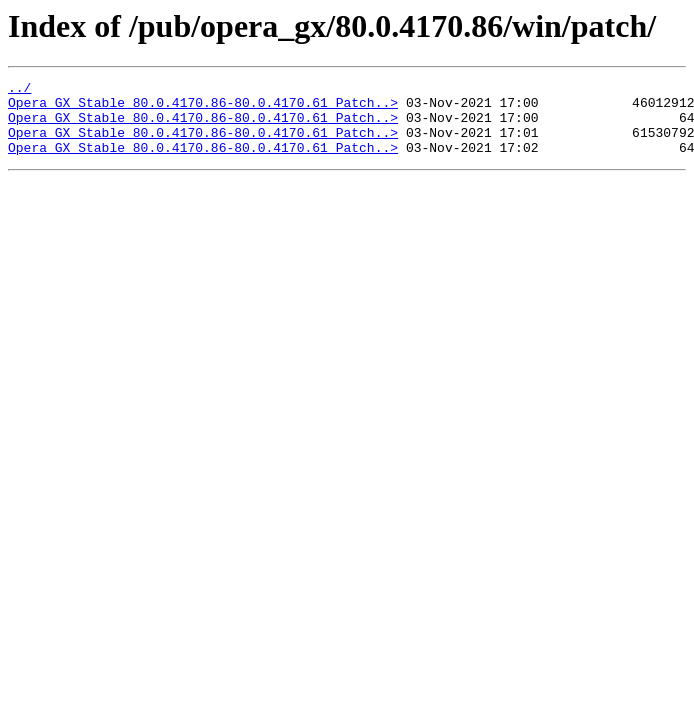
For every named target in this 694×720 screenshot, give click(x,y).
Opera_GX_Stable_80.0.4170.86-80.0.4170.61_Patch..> (203, 108)
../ (19, 90)
